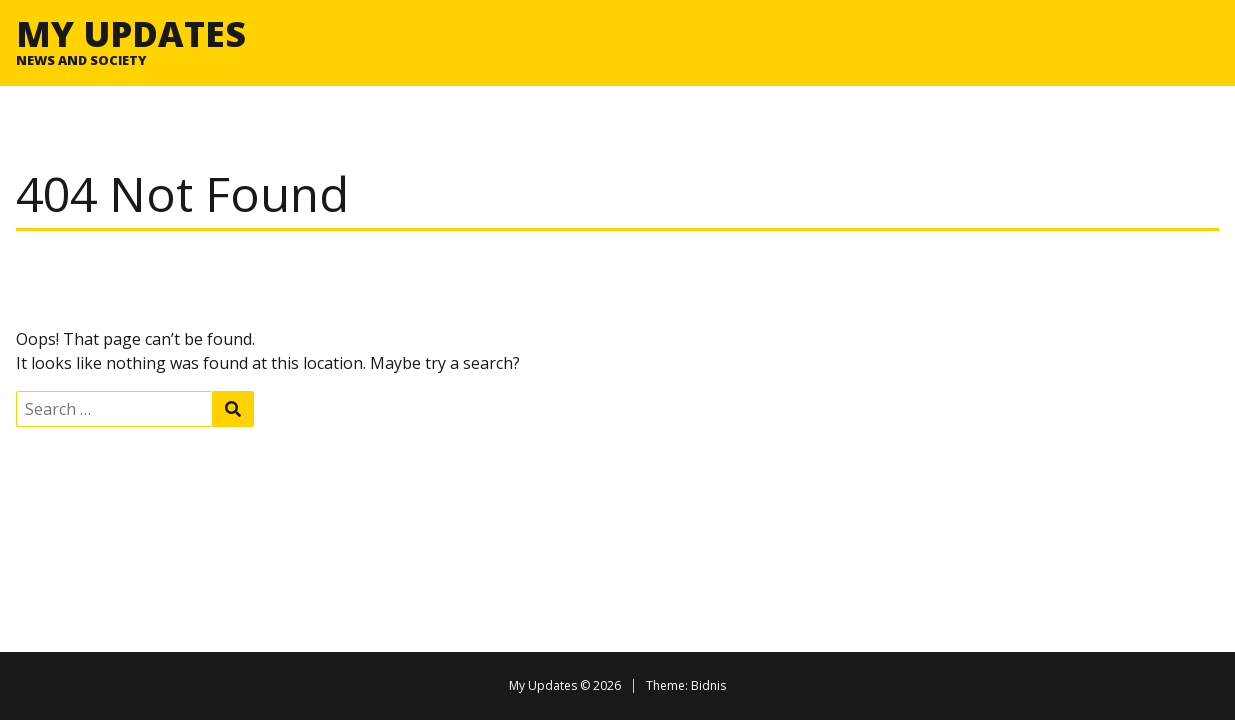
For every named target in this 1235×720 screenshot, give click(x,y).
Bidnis (708, 685)
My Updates (131, 33)
